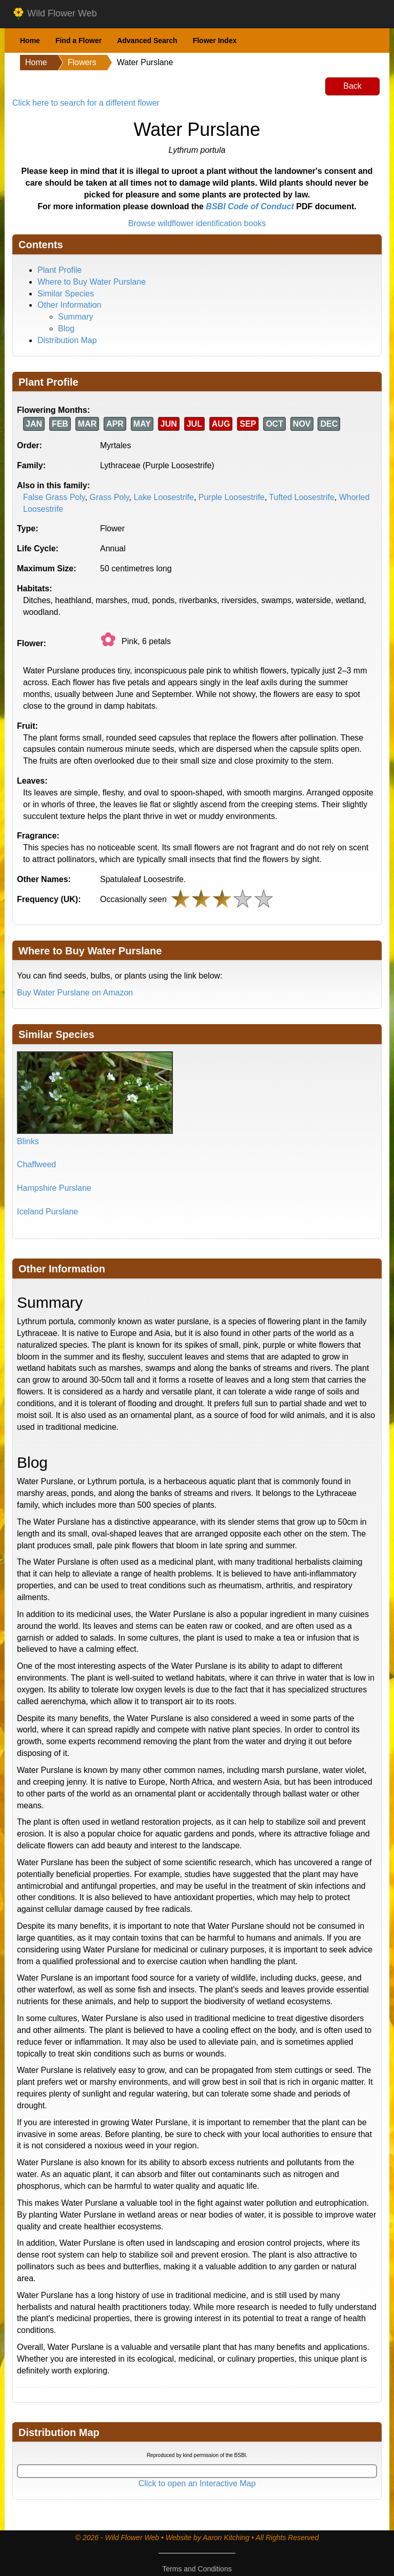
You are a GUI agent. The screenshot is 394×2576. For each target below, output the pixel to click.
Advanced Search (147, 40)
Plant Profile (59, 270)
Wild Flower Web (54, 14)
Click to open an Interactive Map (197, 2483)
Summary (75, 316)
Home (30, 40)
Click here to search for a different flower (86, 102)
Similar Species (65, 293)
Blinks (28, 1141)
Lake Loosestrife (163, 497)
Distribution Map (67, 340)
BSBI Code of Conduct (250, 206)
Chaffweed (36, 1164)
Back (352, 86)
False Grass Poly (54, 497)
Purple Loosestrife (232, 497)
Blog (66, 328)
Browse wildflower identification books (197, 223)
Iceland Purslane (47, 1211)
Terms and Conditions (196, 2569)
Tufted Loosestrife (301, 497)
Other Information (69, 305)
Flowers (82, 62)
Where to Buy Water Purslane (91, 281)
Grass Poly (109, 497)
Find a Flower (78, 40)
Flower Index (215, 40)
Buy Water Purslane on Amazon (75, 992)
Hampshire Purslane (54, 1188)
